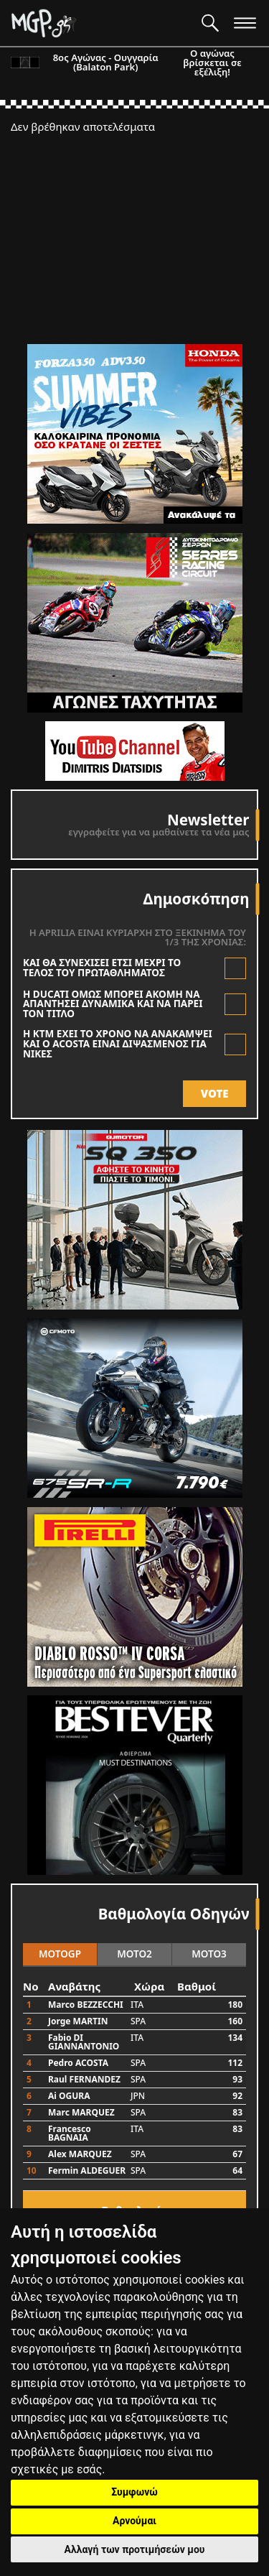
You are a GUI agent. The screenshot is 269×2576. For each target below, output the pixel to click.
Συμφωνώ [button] (134, 2492)
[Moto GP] (101, 23)
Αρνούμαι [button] (134, 2520)
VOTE (215, 1093)
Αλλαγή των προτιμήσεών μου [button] (135, 2549)
